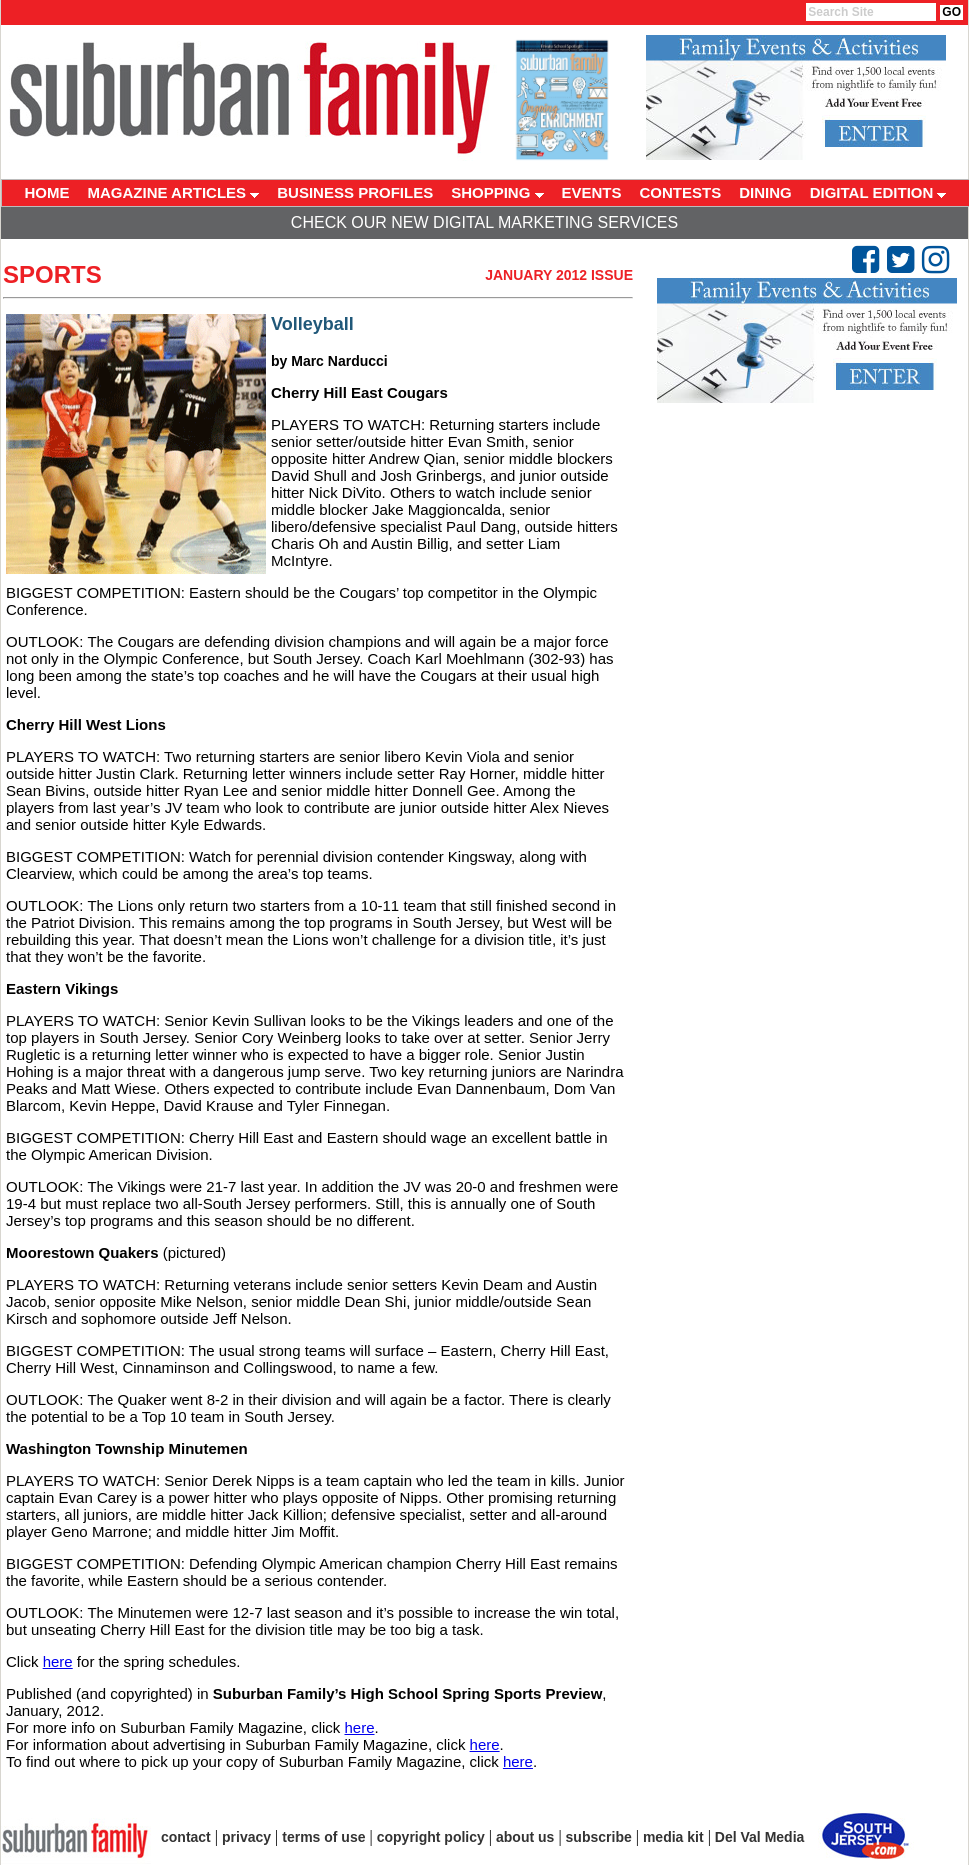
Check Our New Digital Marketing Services (484, 222)
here (58, 1661)
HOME (47, 192)
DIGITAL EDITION (878, 192)
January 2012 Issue (559, 275)
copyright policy (431, 1837)
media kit (673, 1837)
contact (186, 1837)
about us (525, 1837)
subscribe (599, 1837)
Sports (52, 274)
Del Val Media (759, 1837)
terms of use (323, 1837)
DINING (765, 192)
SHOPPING (497, 192)
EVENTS (592, 192)
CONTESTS (681, 192)
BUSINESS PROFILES (355, 192)
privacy (246, 1837)
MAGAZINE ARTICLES (174, 192)
